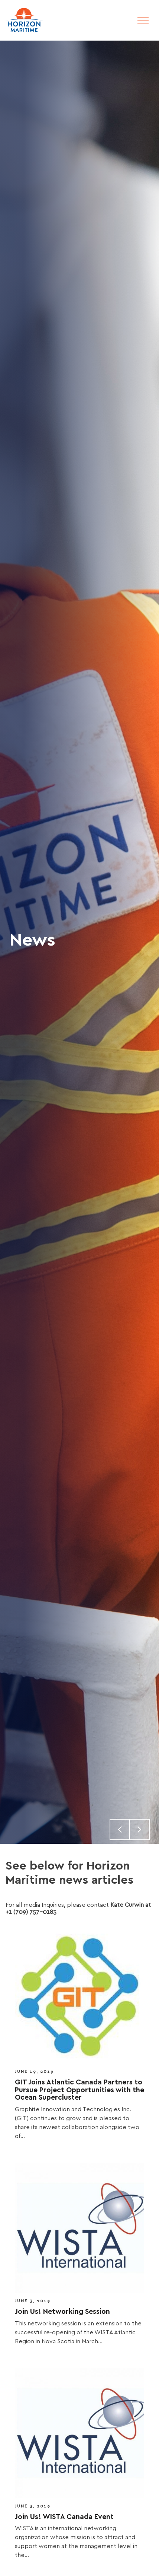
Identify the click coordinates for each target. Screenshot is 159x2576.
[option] (79, 942)
